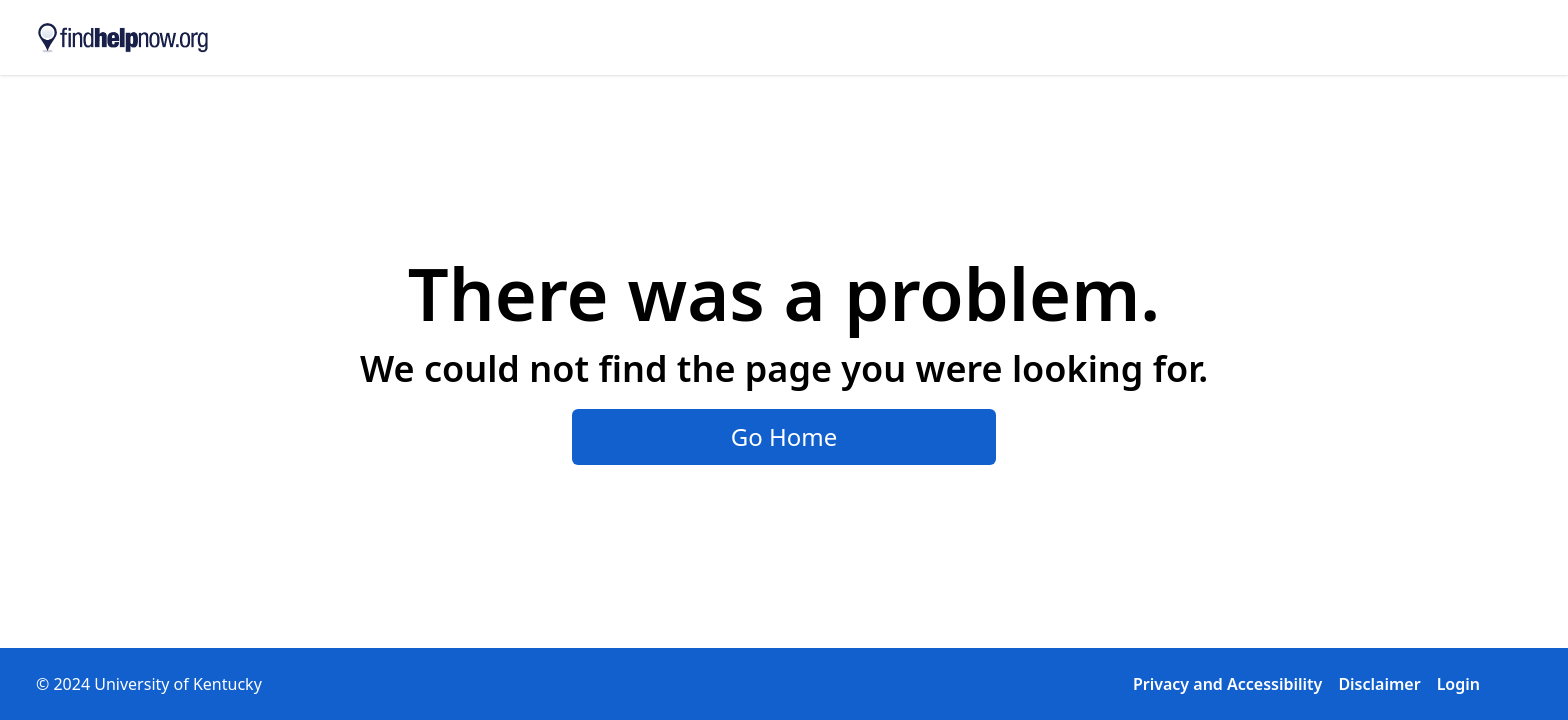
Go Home (784, 436)
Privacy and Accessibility (1227, 684)
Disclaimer (1379, 684)
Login (1458, 684)
